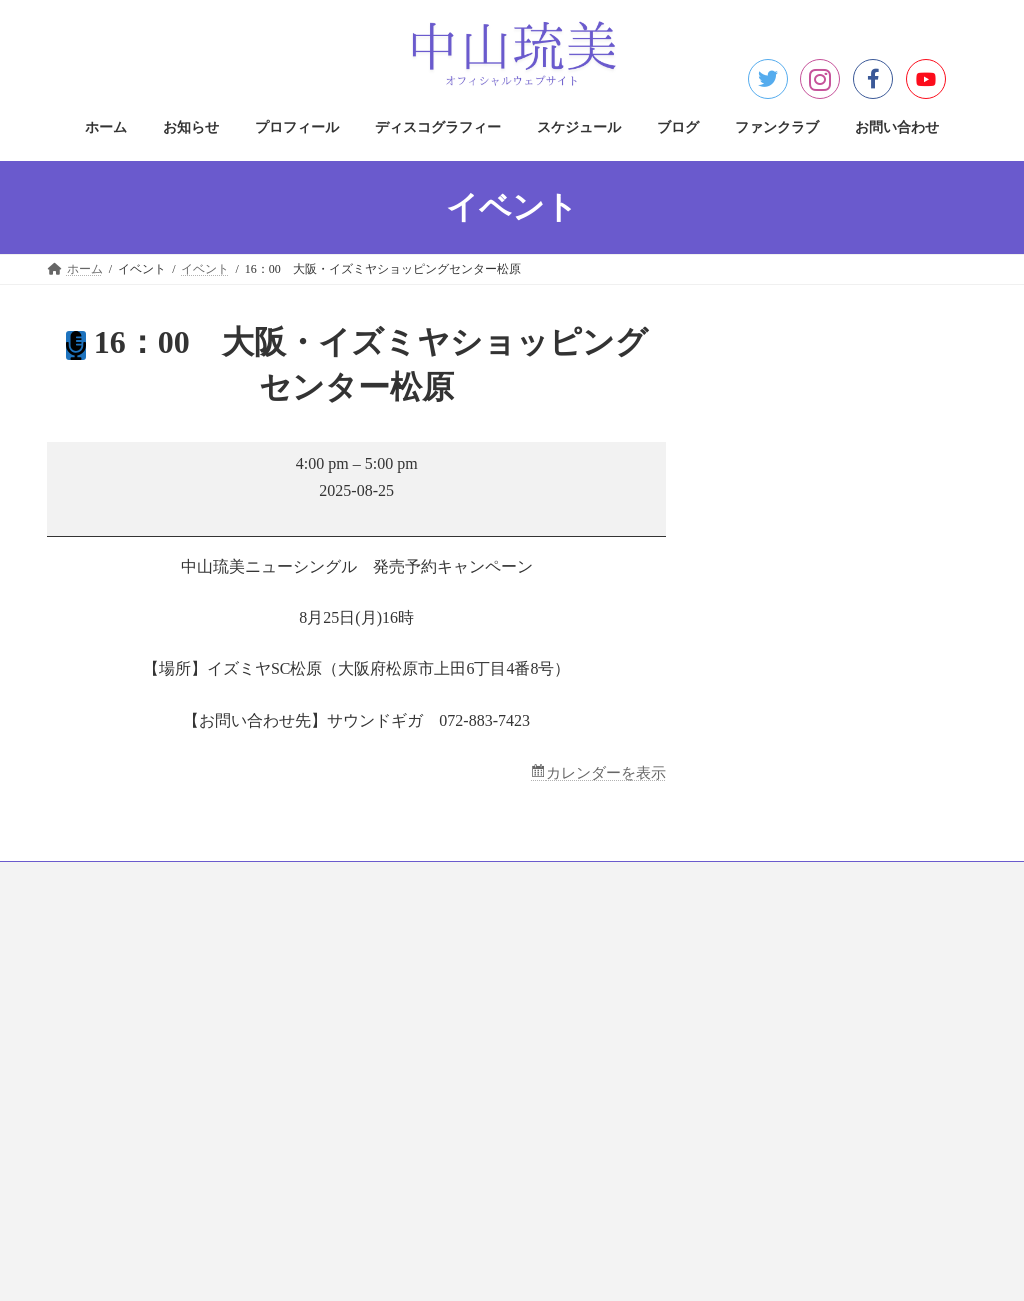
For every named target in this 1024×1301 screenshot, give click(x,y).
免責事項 (403, 1034)
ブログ (620, 881)
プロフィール (266, 881)
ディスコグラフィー (396, 881)
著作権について (421, 999)
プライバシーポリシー (439, 964)
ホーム (84, 881)
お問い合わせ (826, 881)
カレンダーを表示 (602, 773)
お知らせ (166, 881)
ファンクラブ (714, 881)
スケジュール (526, 881)
